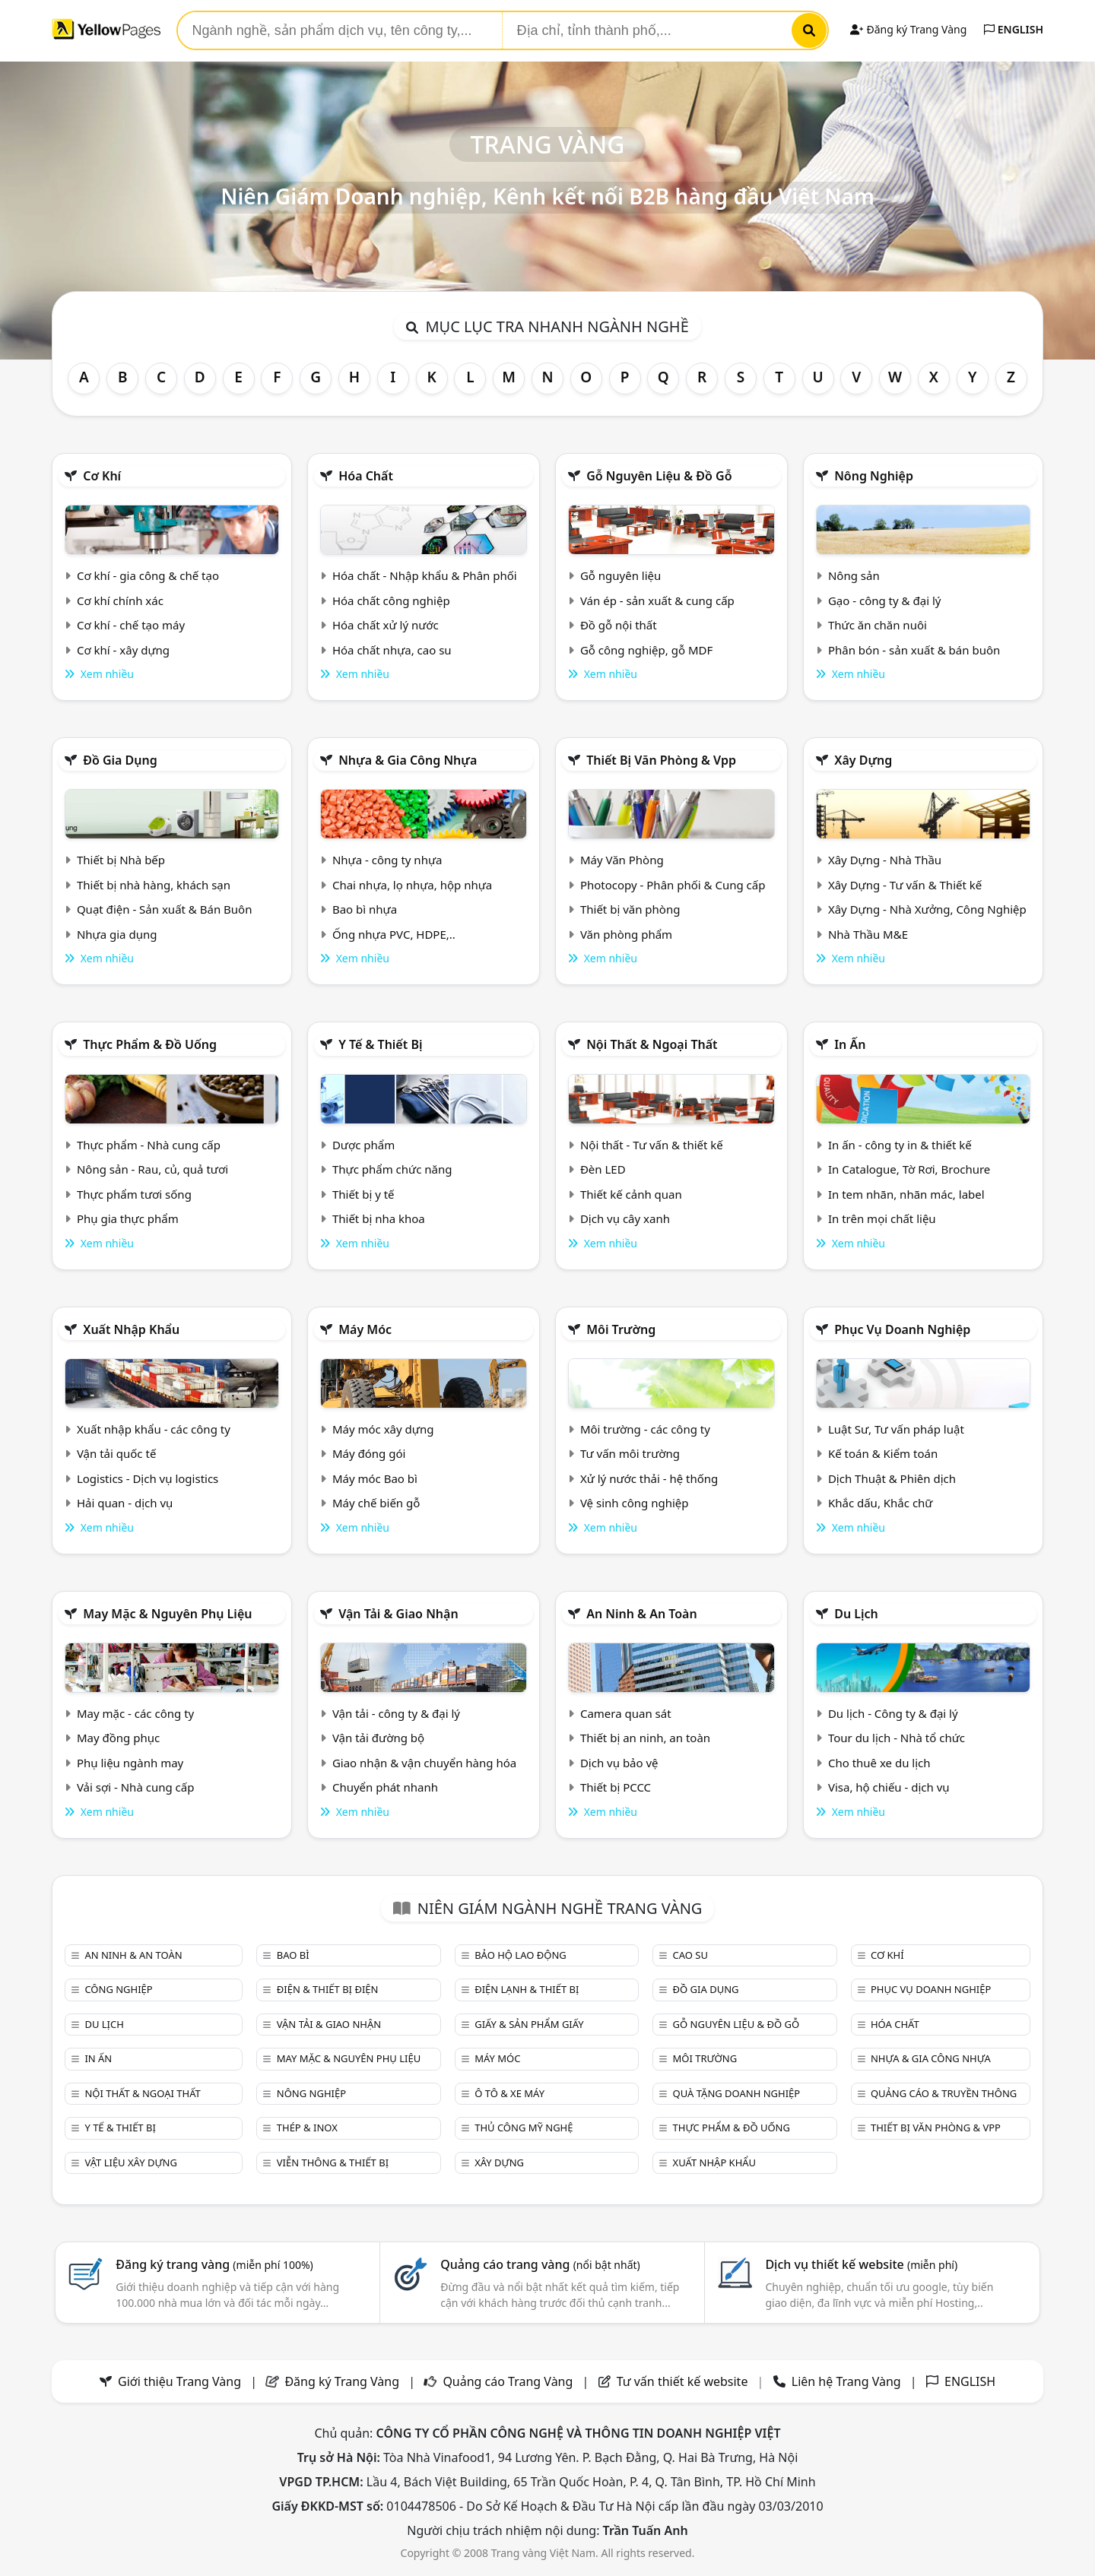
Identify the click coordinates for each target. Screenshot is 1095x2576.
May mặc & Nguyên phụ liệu (167, 1613)
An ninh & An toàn (641, 1613)
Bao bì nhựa (364, 909)
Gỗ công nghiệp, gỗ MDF (646, 649)
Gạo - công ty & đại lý (884, 600)
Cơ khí (102, 475)
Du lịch (856, 1613)
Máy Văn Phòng (622, 859)
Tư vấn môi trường (630, 1453)
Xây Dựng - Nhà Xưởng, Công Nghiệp (927, 909)
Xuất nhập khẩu (131, 1329)
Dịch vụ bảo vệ (619, 1762)
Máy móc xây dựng (383, 1429)
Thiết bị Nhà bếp (121, 859)
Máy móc (365, 1329)
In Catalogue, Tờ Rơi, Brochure (909, 1169)
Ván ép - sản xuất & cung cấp (657, 600)
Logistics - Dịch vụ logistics (147, 1478)
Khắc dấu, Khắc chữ (880, 1502)
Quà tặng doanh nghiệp (737, 2093)
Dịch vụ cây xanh (625, 1218)
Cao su (690, 1955)
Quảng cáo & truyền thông (944, 2093)
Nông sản (854, 575)
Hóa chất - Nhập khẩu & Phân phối (424, 575)
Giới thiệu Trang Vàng (179, 2381)
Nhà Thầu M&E (868, 934)
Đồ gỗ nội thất (618, 624)
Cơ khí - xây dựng (123, 649)
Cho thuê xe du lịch (879, 1762)
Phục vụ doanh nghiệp (902, 1329)
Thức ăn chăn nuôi (877, 624)
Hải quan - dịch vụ (125, 1502)
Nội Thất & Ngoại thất (651, 1044)
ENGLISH (1013, 29)
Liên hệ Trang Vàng (846, 2381)
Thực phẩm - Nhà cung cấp (149, 1144)
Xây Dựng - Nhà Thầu (884, 859)
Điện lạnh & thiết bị (526, 1989)
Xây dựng (863, 760)
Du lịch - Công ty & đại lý (893, 1713)
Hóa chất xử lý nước (385, 624)
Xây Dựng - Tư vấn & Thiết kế (905, 884)
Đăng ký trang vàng (214, 2264)
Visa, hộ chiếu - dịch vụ (889, 1787)
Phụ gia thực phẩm (128, 1218)
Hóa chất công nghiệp (391, 600)
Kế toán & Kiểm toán (883, 1453)
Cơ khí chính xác (120, 600)
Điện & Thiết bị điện (328, 1989)
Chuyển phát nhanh (385, 1787)
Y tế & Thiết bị (380, 1044)
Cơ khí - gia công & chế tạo (148, 575)
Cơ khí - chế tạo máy (131, 624)
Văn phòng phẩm (626, 934)
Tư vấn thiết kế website (684, 2381)
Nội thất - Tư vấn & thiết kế (651, 1144)
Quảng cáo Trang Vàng (508, 2381)
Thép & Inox (307, 2127)
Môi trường (620, 1329)
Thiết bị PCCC (615, 1787)
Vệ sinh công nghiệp (634, 1502)
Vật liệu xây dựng (130, 2162)
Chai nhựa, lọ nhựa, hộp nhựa (412, 884)
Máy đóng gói (368, 1453)
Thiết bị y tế (363, 1194)
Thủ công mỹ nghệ (523, 2127)
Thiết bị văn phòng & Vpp (661, 760)
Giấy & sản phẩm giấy (528, 2024)
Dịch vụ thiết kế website (861, 2264)
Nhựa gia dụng (117, 934)
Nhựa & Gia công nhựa (407, 760)
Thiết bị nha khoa (378, 1218)
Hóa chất (365, 475)
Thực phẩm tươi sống (134, 1194)
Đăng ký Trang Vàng (908, 29)
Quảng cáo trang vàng (540, 2264)
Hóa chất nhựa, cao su (392, 649)
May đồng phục (118, 1737)
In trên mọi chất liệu (882, 1218)
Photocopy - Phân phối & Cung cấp (673, 884)
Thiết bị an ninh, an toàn (645, 1737)
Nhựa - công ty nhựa (387, 859)
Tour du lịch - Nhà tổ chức (896, 1737)
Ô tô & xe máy (509, 2093)
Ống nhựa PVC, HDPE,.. (393, 934)
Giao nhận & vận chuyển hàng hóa (424, 1762)
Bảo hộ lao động (520, 1955)
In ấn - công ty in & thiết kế (900, 1144)
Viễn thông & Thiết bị (333, 2162)
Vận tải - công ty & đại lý (396, 1713)
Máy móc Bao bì (374, 1478)
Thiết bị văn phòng (630, 909)
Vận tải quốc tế (116, 1453)
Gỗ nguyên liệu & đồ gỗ (659, 475)
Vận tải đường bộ (378, 1737)
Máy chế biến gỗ (376, 1502)
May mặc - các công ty (135, 1713)
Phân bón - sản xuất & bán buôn (914, 649)
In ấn (849, 1044)
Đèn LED (603, 1169)
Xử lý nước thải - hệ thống (649, 1478)
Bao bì (293, 1955)
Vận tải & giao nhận (398, 1613)
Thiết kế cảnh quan (631, 1194)
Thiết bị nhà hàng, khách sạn (153, 884)
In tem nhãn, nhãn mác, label (906, 1194)
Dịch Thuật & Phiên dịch (892, 1478)
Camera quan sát (625, 1713)
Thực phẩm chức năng (392, 1169)
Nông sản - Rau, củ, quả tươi (152, 1169)
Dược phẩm (363, 1144)
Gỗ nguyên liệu (620, 575)
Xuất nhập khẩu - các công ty (153, 1429)
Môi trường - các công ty (645, 1429)
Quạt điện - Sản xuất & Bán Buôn (164, 909)
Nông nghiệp (873, 475)
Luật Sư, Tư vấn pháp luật (896, 1429)
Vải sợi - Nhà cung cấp (136, 1787)
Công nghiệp (118, 1989)
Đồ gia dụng (120, 760)
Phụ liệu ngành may (130, 1762)
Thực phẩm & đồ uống (150, 1044)
